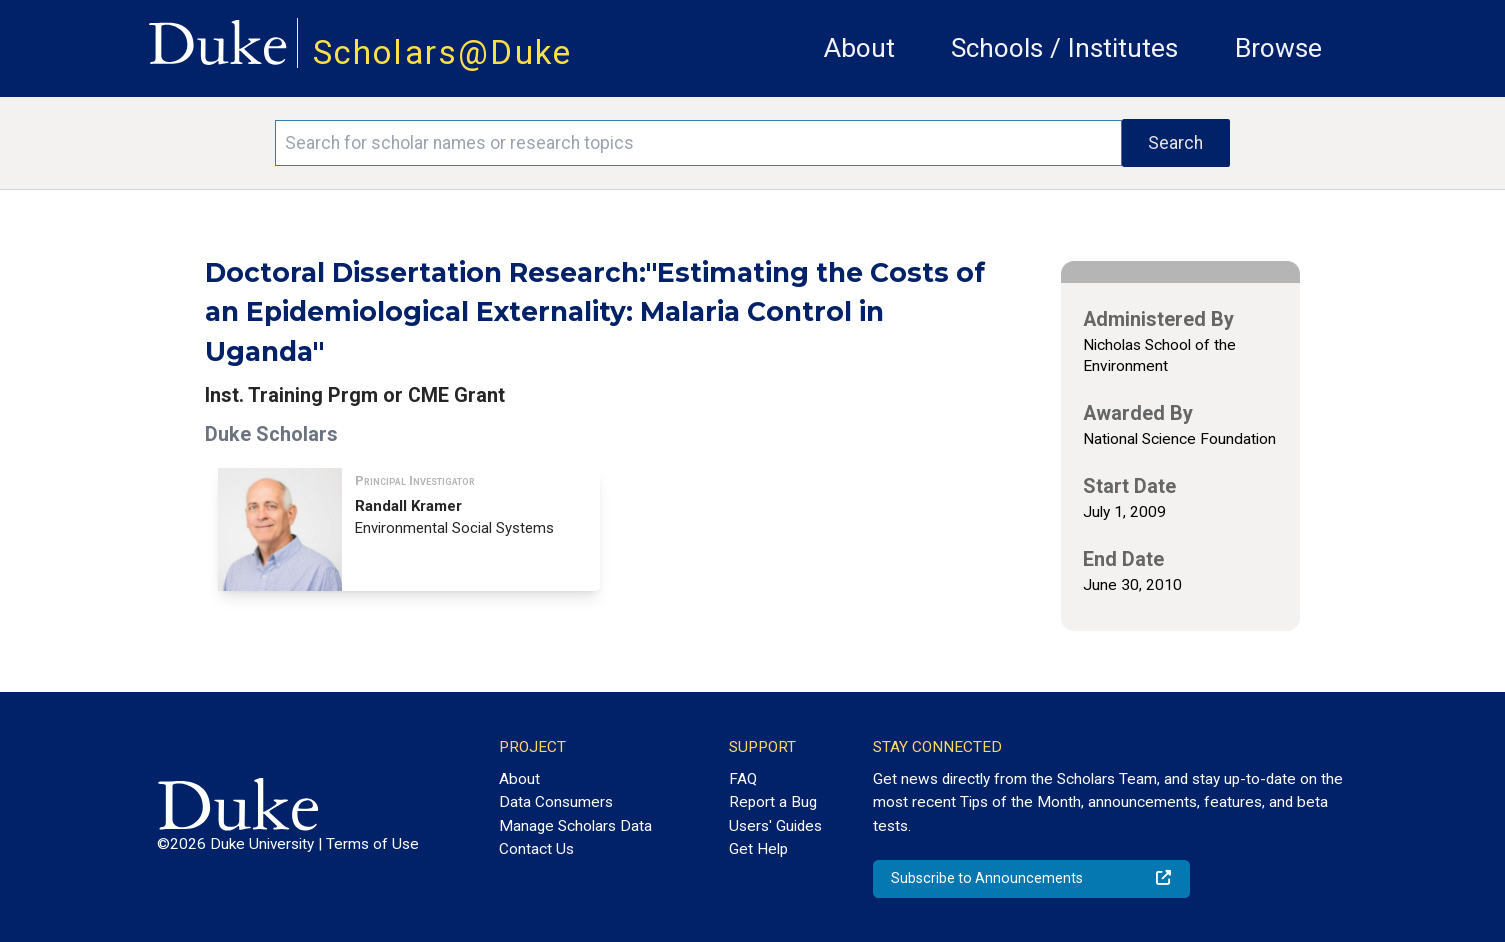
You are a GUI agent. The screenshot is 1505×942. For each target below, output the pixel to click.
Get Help (758, 849)
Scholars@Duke (443, 52)
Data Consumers (556, 802)
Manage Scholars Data (575, 826)
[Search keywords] (698, 143)
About (859, 48)
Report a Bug (773, 802)
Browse (1278, 48)
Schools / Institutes (1064, 48)
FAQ (743, 779)
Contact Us (536, 849)
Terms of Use (372, 844)
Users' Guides (775, 826)
